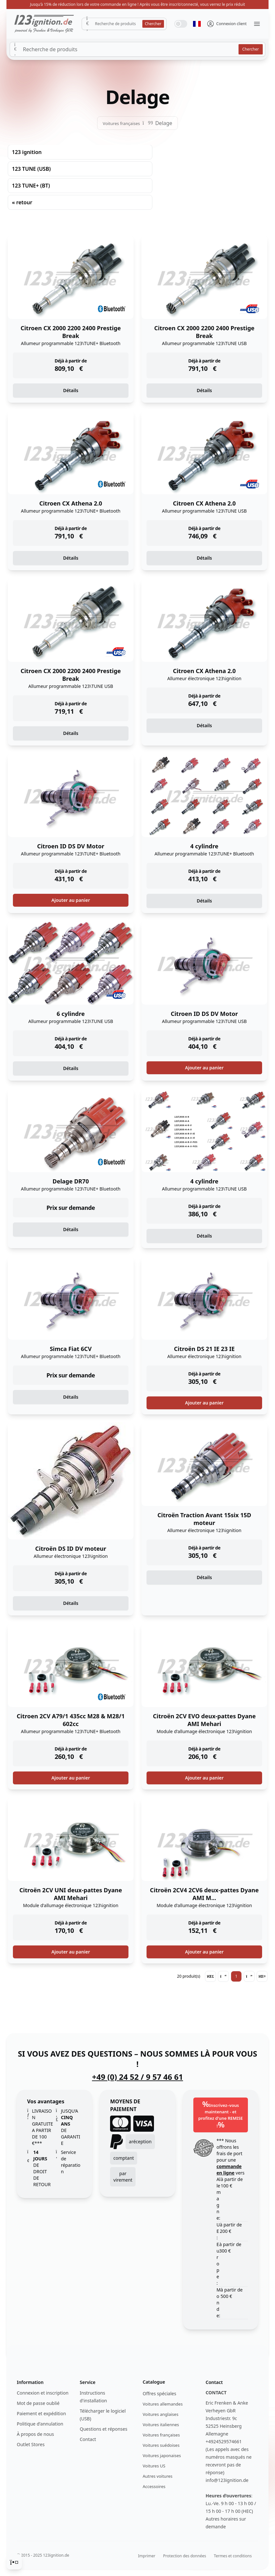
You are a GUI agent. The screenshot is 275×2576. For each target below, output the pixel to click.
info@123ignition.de (227, 2480)
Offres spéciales (159, 2393)
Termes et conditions (233, 2556)
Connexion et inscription (42, 2393)
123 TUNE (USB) (31, 168)
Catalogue (154, 2382)
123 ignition (27, 152)
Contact (88, 2439)
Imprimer (146, 2556)
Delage (163, 123)
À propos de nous (35, 2434)
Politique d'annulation (40, 2424)
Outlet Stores (31, 2444)
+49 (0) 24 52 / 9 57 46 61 (137, 2077)
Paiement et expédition (41, 2413)
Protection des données (184, 2556)
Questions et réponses (103, 2429)
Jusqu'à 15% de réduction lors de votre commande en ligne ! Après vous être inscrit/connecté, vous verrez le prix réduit (137, 4)
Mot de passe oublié (38, 2403)
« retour (22, 202)
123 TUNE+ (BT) (31, 185)
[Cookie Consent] (14, 2562)
